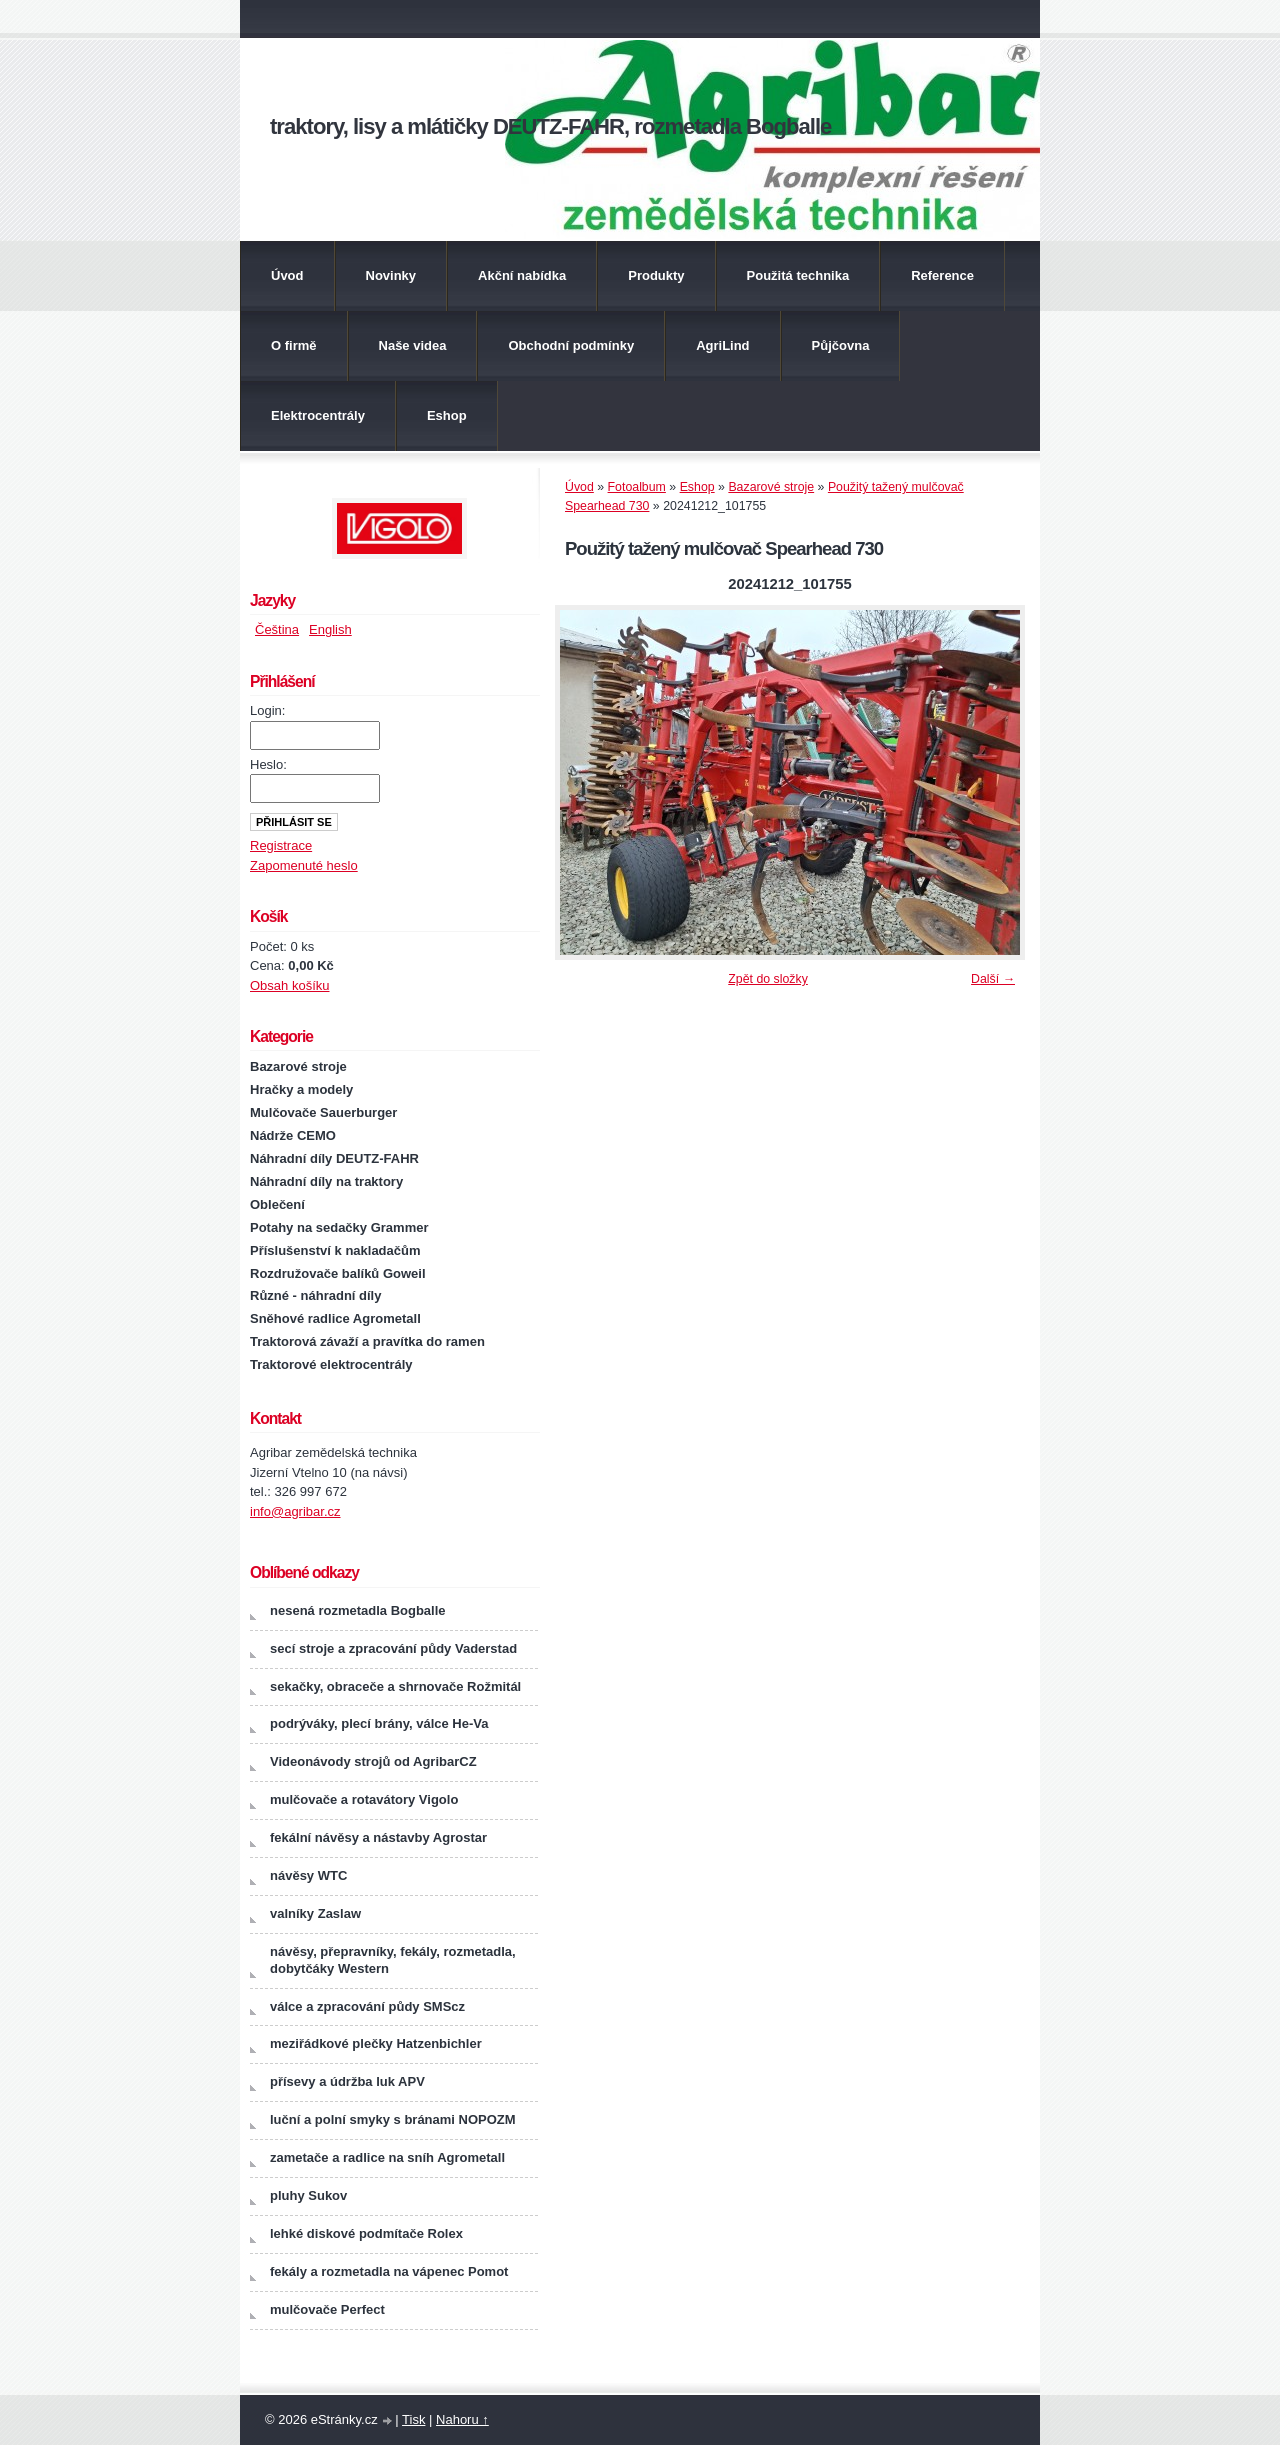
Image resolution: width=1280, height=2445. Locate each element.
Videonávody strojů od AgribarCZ (373, 1761)
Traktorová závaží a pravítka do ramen (367, 1341)
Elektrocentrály (318, 415)
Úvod (287, 275)
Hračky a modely (301, 1089)
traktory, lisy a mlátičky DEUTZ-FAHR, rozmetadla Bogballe (550, 126)
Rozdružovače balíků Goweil (338, 1273)
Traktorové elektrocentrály (331, 1364)
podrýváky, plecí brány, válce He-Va (379, 1723)
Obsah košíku (290, 985)
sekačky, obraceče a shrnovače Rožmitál (395, 1686)
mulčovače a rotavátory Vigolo (364, 1799)
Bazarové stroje (771, 487)
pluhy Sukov (308, 2195)
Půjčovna (841, 345)
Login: (267, 710)
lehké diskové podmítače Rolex (366, 2233)
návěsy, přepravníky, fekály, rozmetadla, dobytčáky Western (393, 1960)
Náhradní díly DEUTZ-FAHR (334, 1158)
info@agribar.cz (295, 1511)
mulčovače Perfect (327, 2309)
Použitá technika (798, 275)
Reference (942, 275)
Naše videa (413, 345)
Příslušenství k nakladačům (335, 1250)
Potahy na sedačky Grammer (339, 1227)
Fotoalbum (637, 487)
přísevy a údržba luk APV (347, 2081)
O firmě (294, 345)
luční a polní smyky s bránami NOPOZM (393, 2119)
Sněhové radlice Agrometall (335, 1318)
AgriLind (722, 345)
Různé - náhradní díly (315, 1295)
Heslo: (268, 764)
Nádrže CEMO (293, 1135)
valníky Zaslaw (315, 1913)
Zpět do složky (768, 979)
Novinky (391, 275)
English (330, 629)
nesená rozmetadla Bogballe (358, 1610)
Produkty (656, 275)
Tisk (413, 2419)
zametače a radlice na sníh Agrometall (387, 2157)
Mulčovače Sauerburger (323, 1112)
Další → (993, 979)
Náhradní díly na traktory (326, 1181)
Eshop (447, 415)
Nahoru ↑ (462, 2419)
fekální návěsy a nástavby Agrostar (378, 1837)
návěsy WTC (308, 1875)
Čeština (277, 629)
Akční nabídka (522, 275)
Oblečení (277, 1204)
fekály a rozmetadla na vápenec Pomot (389, 2271)
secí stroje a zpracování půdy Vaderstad (393, 1648)
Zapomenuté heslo (304, 865)
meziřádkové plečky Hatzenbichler (376, 2043)
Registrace (281, 845)
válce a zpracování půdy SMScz (367, 2006)
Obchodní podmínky (571, 345)
